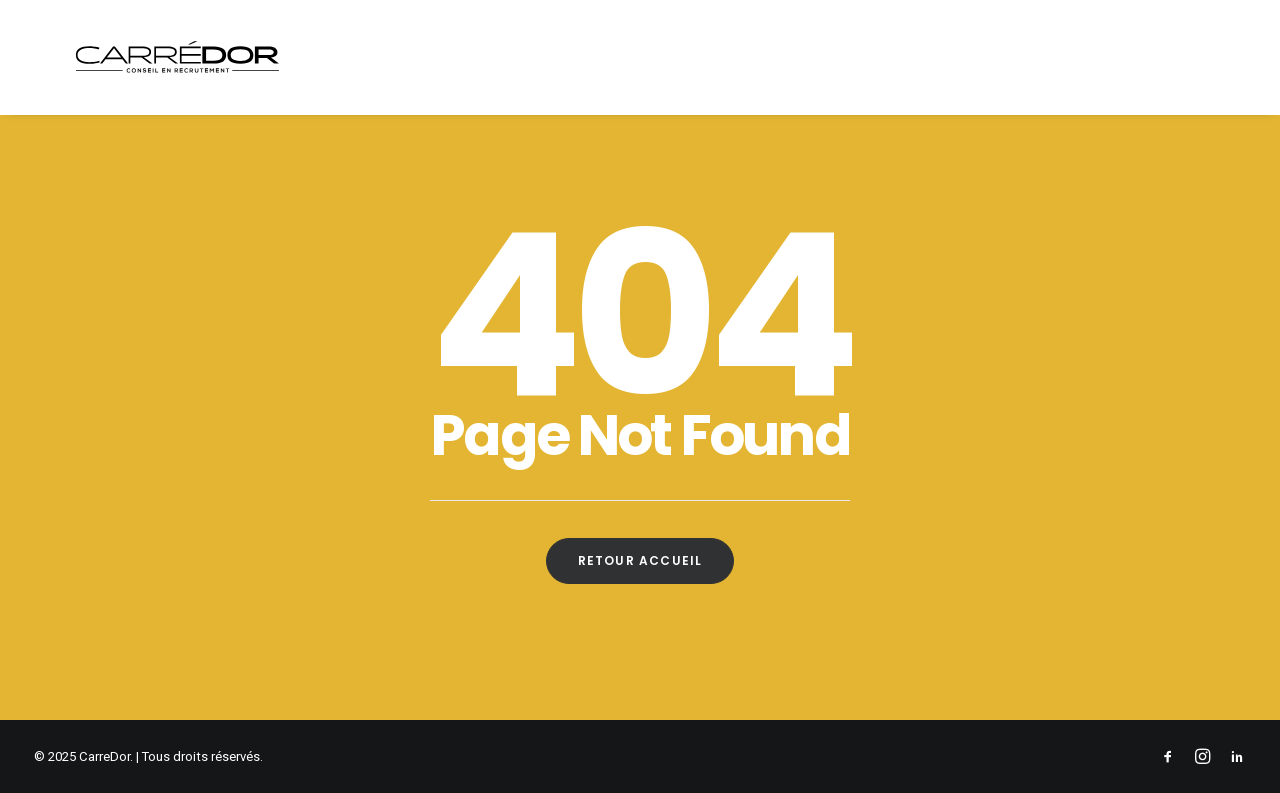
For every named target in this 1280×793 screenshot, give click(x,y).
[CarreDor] (161, 62)
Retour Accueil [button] (640, 560)
